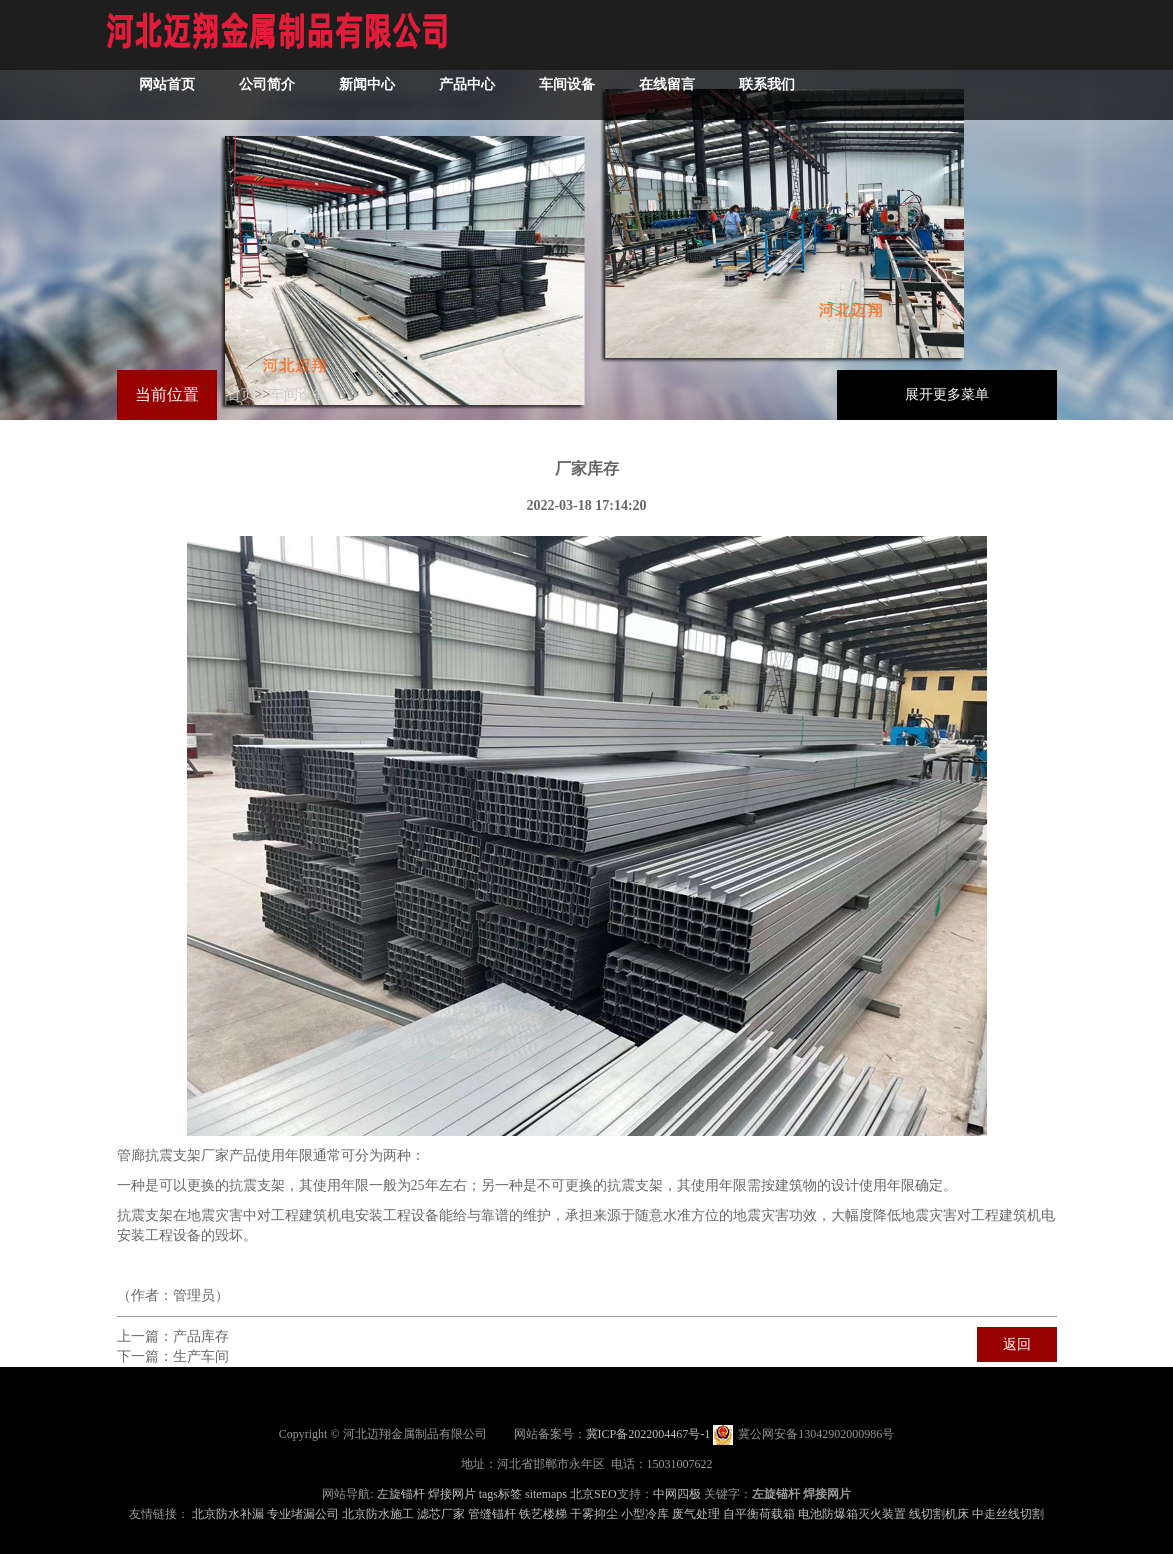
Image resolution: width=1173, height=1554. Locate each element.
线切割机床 (939, 1514)
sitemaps (546, 1494)
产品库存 (201, 1336)
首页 (241, 394)
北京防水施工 (378, 1514)
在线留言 (667, 84)
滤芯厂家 (441, 1514)
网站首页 (167, 84)
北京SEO (593, 1494)
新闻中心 (367, 84)
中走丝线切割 (1008, 1514)
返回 (1017, 1344)
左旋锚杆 (401, 1494)
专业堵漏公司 (303, 1514)
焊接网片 (452, 1494)
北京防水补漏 (228, 1514)
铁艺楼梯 (543, 1514)
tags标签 (500, 1494)
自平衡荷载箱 (759, 1514)
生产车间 (201, 1356)
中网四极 (677, 1494)
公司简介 (267, 84)
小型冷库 (645, 1514)
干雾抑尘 (594, 1514)
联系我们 (767, 84)
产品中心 (467, 84)
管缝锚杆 (492, 1514)
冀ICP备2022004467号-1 (648, 1434)
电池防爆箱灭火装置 (852, 1514)
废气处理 (696, 1514)
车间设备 (567, 84)
